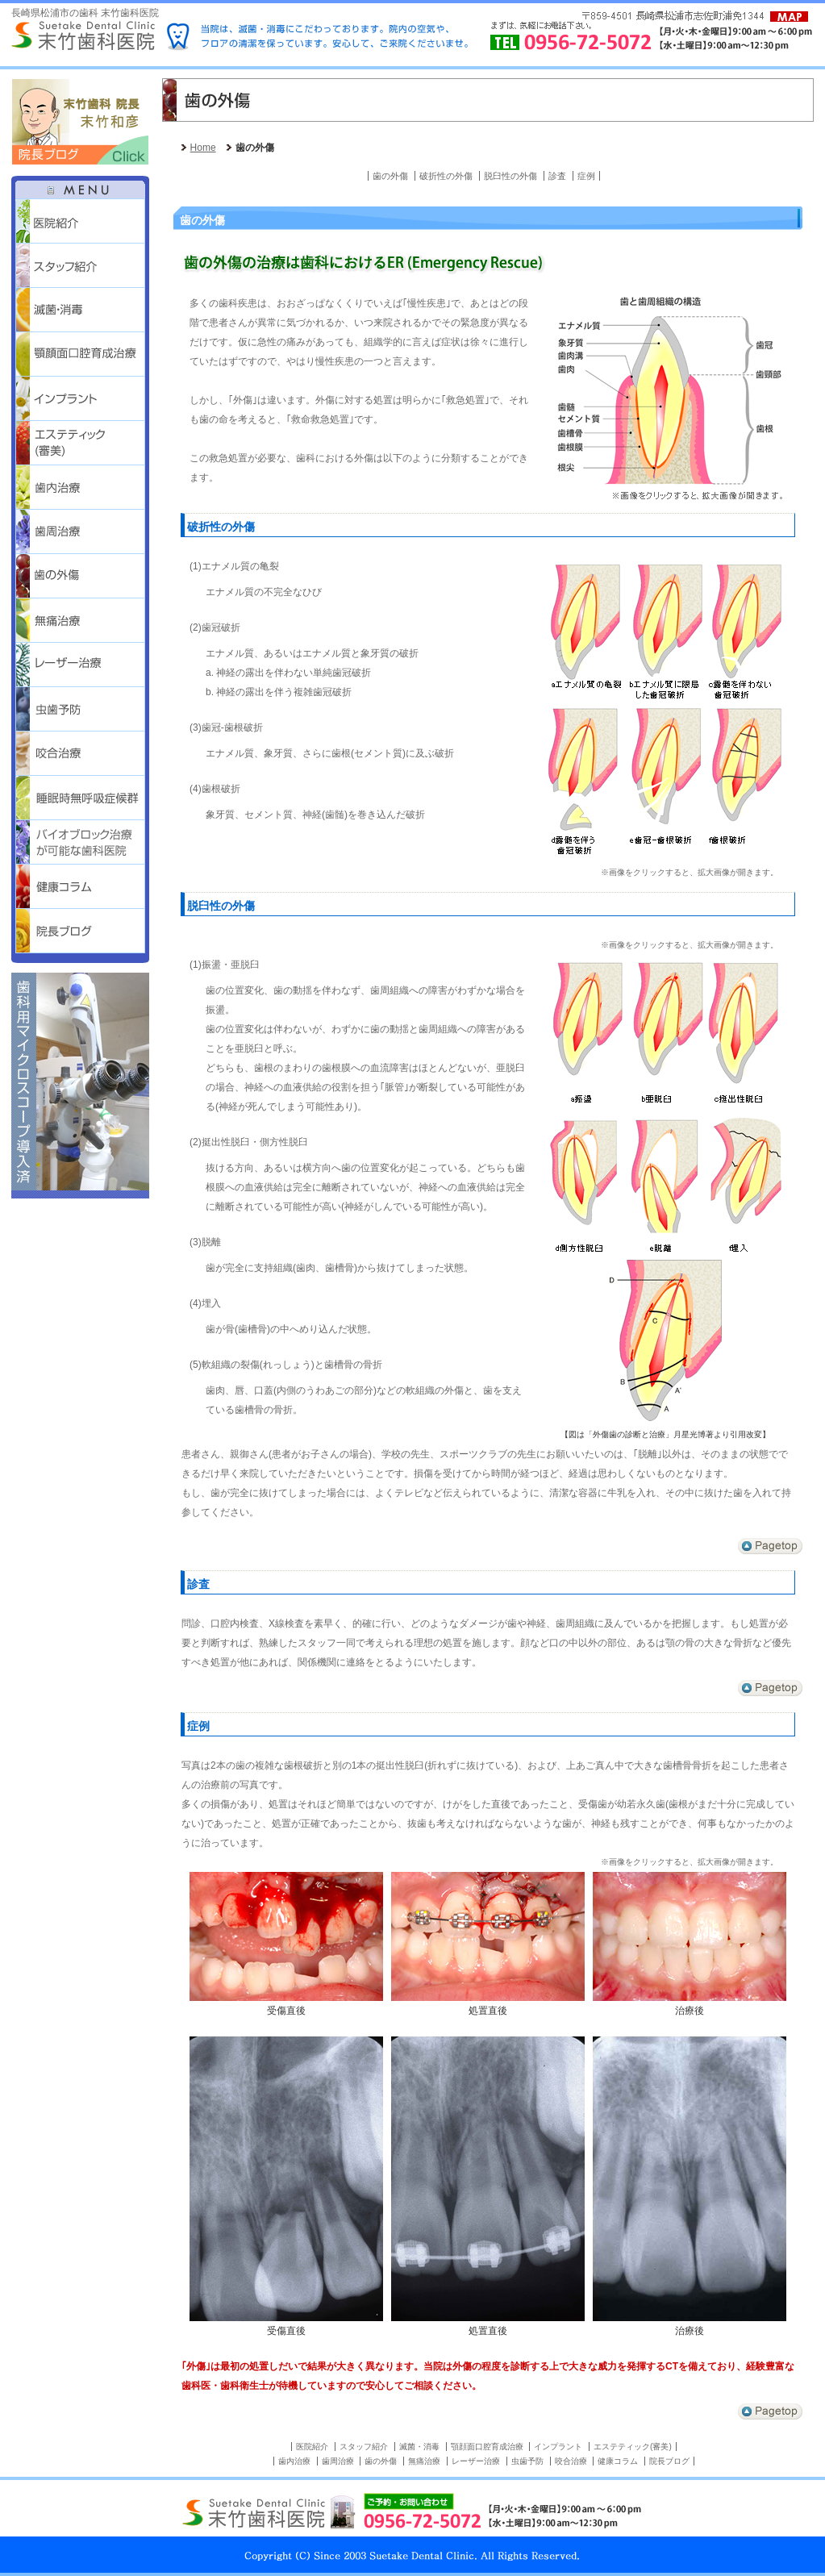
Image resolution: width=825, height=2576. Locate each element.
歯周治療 (80, 532)
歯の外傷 (80, 576)
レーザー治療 (80, 665)
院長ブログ (80, 931)
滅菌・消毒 (80, 310)
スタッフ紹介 (80, 266)
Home (203, 147)
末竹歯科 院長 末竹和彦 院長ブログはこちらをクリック (80, 121)
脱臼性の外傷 (510, 176)
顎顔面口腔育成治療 (80, 354)
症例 (586, 176)
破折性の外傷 (446, 176)
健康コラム (618, 2461)
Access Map (789, 16)
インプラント (80, 399)
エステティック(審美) (80, 443)
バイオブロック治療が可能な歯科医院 (80, 842)
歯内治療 (80, 487)
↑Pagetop (770, 1546)
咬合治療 (80, 754)
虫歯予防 (80, 709)
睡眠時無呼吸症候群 (80, 798)
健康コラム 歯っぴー (80, 887)
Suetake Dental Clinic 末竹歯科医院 (83, 36)
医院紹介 (80, 221)
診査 (557, 176)
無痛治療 (80, 620)
